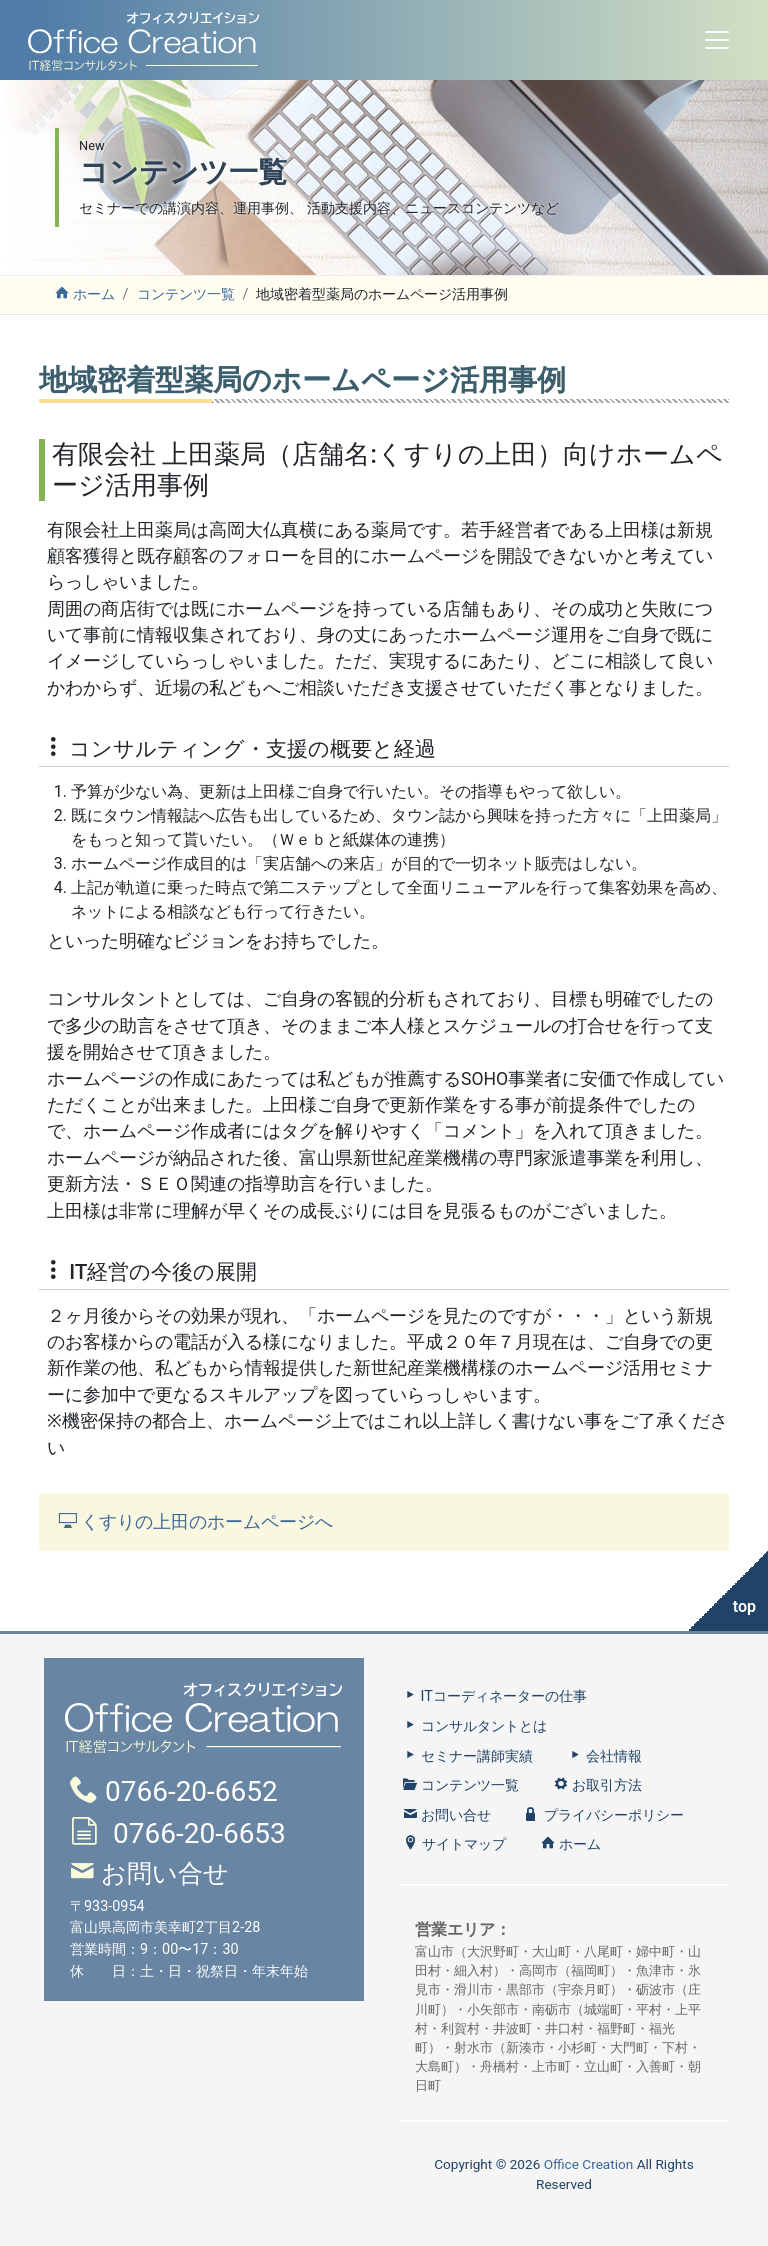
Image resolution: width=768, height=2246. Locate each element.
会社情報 (605, 1756)
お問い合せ (165, 1873)
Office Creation (589, 2164)
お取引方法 (598, 1785)
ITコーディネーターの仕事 (495, 1696)
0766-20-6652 (191, 1791)
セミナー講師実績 (468, 1756)
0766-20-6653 (199, 1833)
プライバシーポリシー (605, 1815)
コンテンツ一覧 (186, 294)
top (744, 1606)
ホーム (85, 294)
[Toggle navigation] (717, 40)
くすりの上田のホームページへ (196, 1522)
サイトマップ (454, 1844)
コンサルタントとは (475, 1726)
